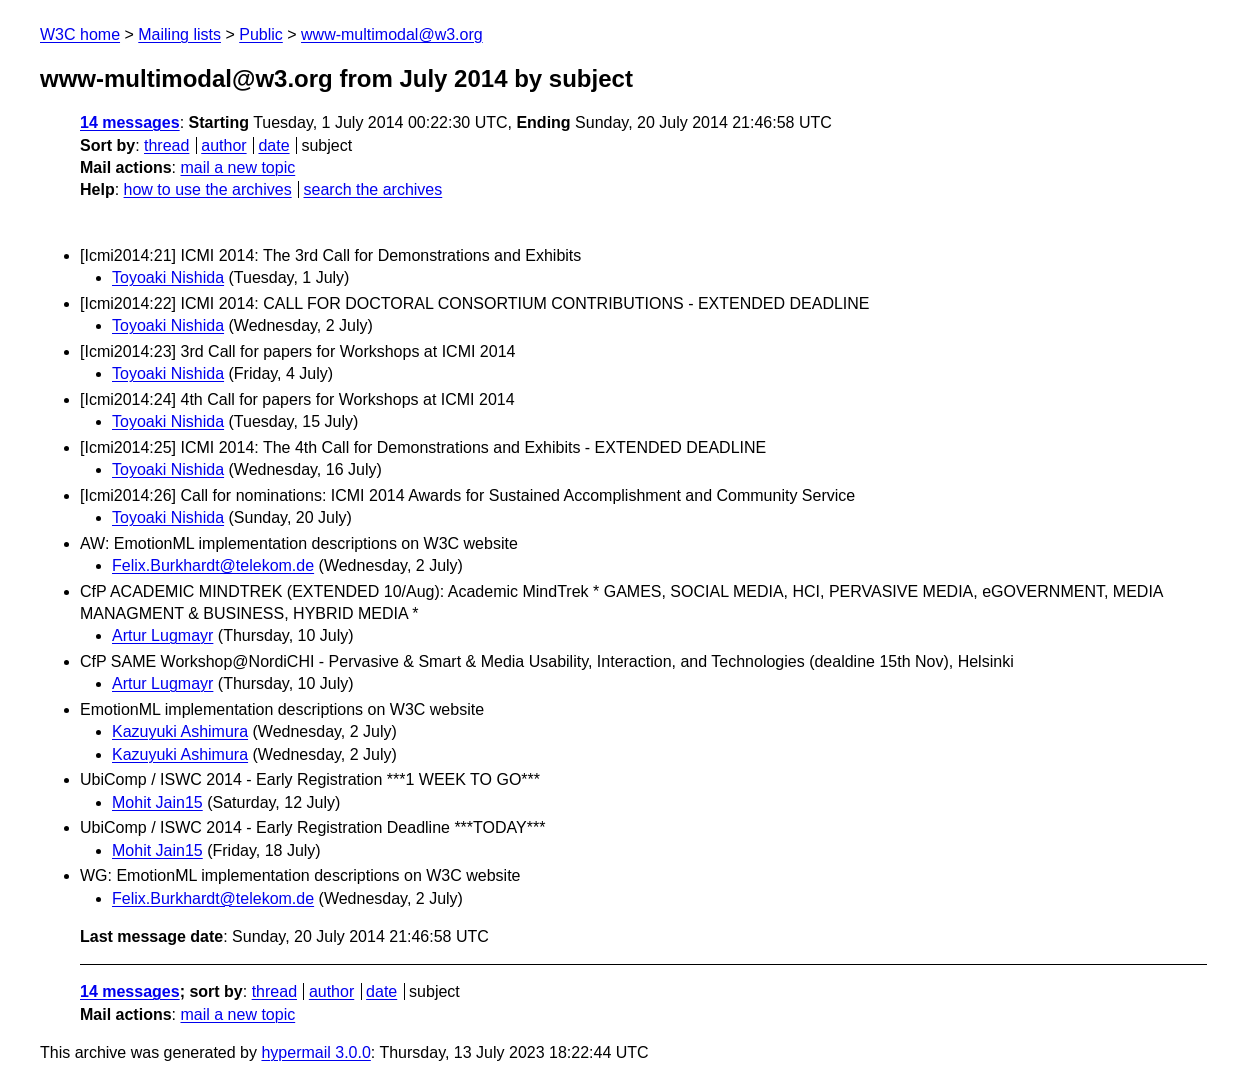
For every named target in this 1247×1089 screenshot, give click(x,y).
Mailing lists (179, 34)
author (223, 145)
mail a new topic (237, 167)
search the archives (373, 189)
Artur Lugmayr (162, 635)
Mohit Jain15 (157, 802)
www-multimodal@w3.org (392, 34)
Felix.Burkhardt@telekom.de (213, 565)
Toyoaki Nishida (168, 277)
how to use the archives (208, 189)
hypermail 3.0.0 (315, 1052)
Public (261, 34)
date (273, 145)
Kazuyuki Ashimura (180, 731)
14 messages (130, 122)
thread (166, 145)
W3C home (80, 34)
